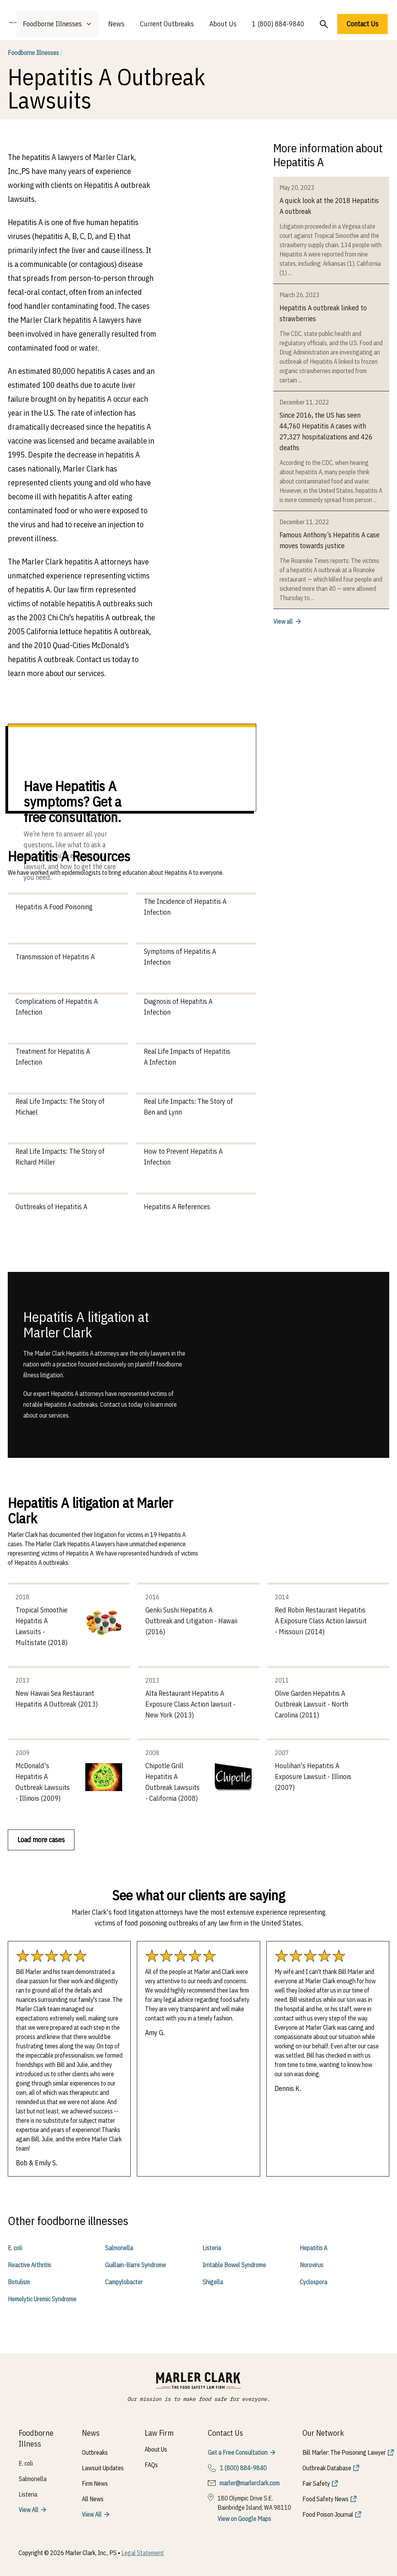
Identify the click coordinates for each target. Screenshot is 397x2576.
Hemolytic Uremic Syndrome (42, 2299)
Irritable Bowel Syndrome (234, 2265)
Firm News (95, 2483)
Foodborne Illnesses (35, 53)
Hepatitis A (313, 2248)
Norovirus (311, 2265)
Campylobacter (124, 2282)
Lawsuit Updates (103, 2468)
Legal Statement (142, 2553)
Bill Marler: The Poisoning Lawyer (344, 2452)
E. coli (15, 2248)
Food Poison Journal (327, 2514)
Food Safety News (325, 2499)
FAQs (151, 2465)
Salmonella (119, 2248)
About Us (222, 23)
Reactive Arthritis (29, 2265)
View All (28, 2510)
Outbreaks (95, 2452)
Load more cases (41, 1839)
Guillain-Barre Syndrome (135, 2265)
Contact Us (362, 23)
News (116, 23)
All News (93, 2499)
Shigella (212, 2282)
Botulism (19, 2282)
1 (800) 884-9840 (278, 23)
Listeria (211, 2248)
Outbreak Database (326, 2468)
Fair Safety (316, 2483)
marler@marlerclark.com (249, 2483)
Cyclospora (313, 2282)
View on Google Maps (244, 2519)
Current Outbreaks (167, 23)
